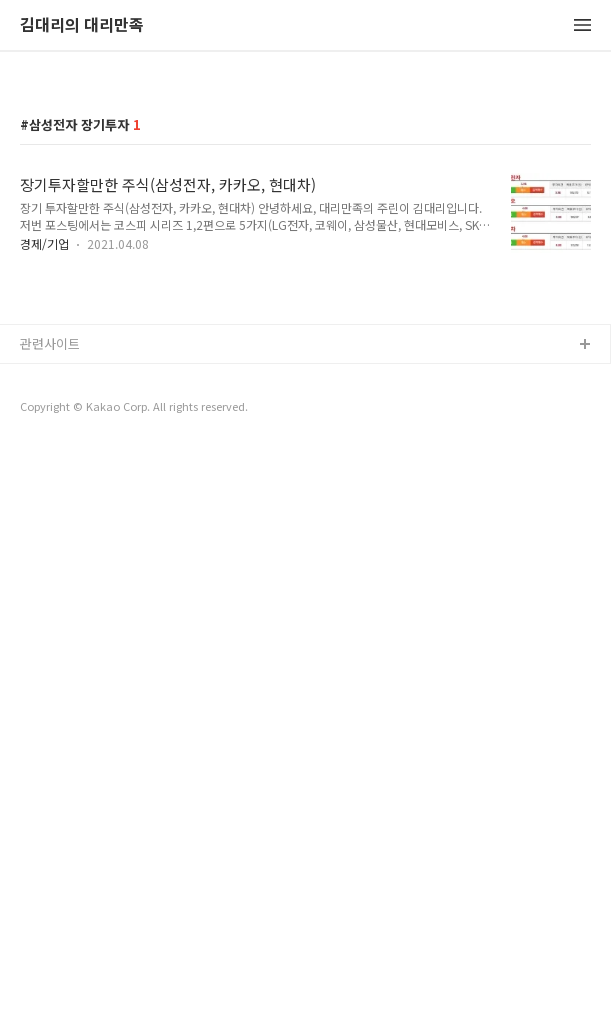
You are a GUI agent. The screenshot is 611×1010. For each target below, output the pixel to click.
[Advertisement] (305, 222)
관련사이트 (50, 903)
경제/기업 (44, 523)
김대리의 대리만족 (82, 25)
